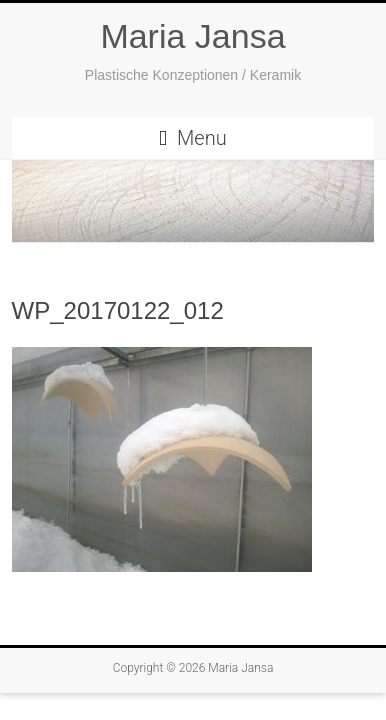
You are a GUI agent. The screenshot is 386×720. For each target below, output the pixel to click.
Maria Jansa (192, 36)
